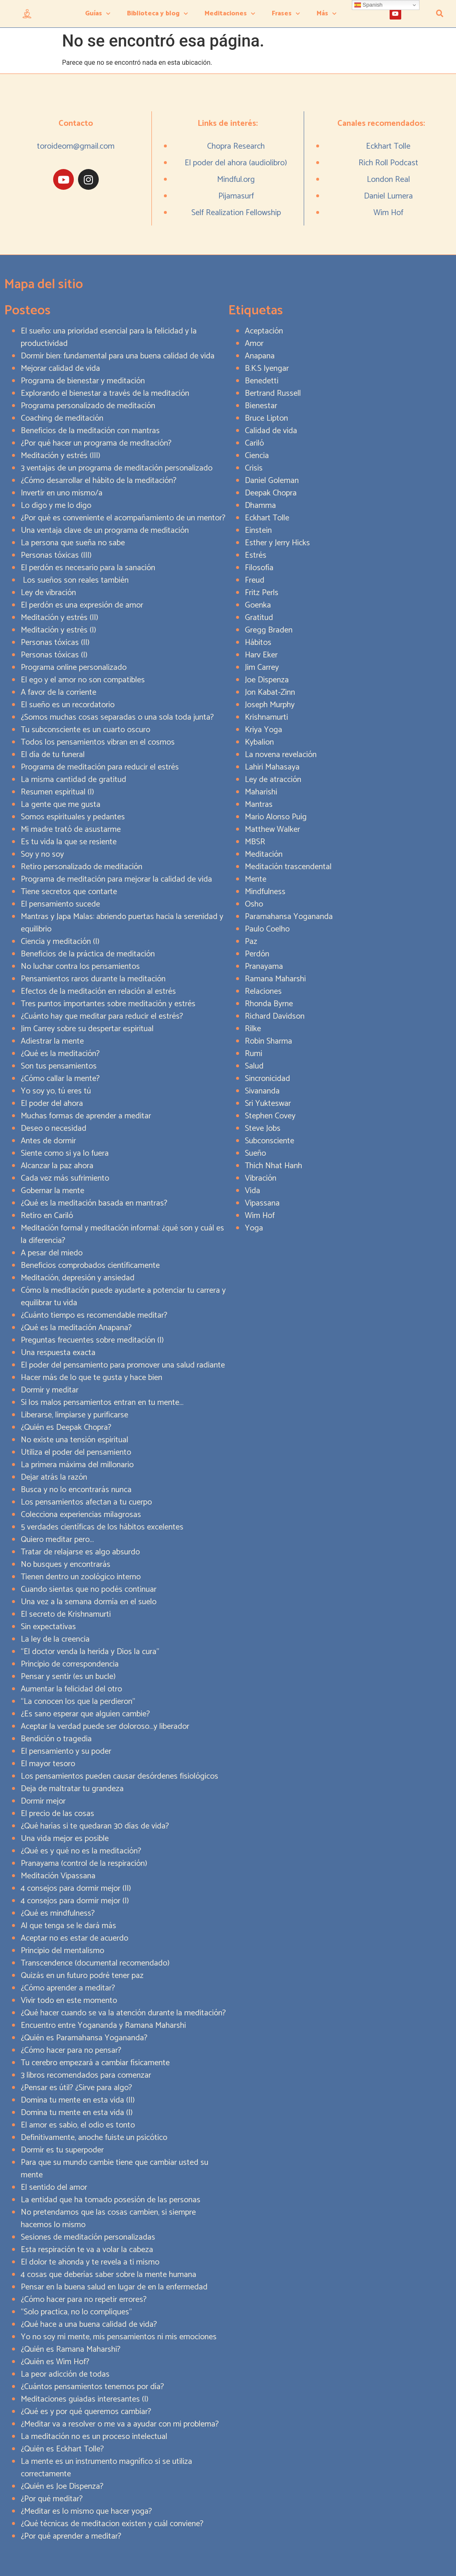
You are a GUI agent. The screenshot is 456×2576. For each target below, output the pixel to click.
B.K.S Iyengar (267, 368)
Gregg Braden (269, 630)
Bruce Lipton (266, 418)
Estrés (255, 555)
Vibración (260, 1178)
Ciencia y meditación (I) (60, 942)
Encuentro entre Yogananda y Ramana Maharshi (103, 2025)
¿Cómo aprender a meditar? (68, 1988)
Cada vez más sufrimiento (65, 1178)
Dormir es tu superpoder (62, 2150)
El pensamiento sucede (60, 904)
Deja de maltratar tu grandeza (72, 1789)
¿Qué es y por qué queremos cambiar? (86, 2412)
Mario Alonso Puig (276, 817)
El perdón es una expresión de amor (82, 605)
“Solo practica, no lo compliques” (76, 2312)
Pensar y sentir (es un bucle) (68, 1677)
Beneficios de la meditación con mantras (90, 431)
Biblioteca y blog (157, 13)
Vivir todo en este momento (69, 2000)
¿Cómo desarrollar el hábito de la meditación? (98, 481)
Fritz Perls (261, 593)
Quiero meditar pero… (57, 1540)
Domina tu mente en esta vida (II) (78, 2100)
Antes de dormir (48, 1141)
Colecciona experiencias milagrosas (81, 1515)
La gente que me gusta (60, 804)
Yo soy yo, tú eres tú (56, 1091)
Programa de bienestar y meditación (83, 381)
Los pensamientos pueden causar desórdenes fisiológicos (119, 1776)
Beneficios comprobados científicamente (90, 1265)
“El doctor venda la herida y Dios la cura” (90, 1652)
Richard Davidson (275, 1016)
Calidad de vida (271, 431)
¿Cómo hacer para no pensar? (71, 2050)
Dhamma (260, 505)
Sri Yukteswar (268, 1103)
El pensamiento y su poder (66, 1751)
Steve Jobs (262, 1128)
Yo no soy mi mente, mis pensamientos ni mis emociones (119, 2337)
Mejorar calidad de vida (60, 368)
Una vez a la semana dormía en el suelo (88, 1602)
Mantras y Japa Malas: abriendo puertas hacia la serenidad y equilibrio (122, 923)
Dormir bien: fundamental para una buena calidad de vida (118, 356)
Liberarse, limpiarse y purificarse (74, 1415)
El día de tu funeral (53, 755)
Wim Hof (388, 213)
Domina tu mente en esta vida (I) (77, 2113)
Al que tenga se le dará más (68, 1926)
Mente (255, 879)
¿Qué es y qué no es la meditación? (81, 1851)
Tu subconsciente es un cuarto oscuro (85, 730)
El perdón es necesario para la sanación (88, 568)
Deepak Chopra (271, 493)
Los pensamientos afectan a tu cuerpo (86, 1502)
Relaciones (263, 991)
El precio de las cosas (57, 1814)
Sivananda (262, 1091)
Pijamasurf (236, 196)
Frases (286, 13)
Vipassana (262, 1203)
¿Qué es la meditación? (60, 1054)
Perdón (257, 954)
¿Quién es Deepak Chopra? (66, 1427)
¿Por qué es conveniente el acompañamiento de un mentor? (123, 518)
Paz (251, 942)
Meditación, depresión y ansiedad (77, 1278)
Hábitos (258, 643)
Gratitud (259, 618)
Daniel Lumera (388, 196)
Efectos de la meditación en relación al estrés (98, 991)
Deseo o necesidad (53, 1128)
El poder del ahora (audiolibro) (236, 163)
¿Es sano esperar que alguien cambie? (85, 1714)
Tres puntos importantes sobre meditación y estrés (108, 1004)
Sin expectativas (48, 1627)
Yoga (254, 1228)
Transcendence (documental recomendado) (95, 1963)
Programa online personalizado (74, 667)
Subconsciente (269, 1141)
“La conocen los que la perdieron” (78, 1701)
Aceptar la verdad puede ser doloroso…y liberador (105, 1726)
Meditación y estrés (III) (60, 456)
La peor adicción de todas (65, 2374)
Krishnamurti (266, 717)
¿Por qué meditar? (52, 2499)
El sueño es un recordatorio (68, 705)
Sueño (255, 1153)
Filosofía (259, 568)
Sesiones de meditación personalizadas (88, 2237)
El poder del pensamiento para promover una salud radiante (123, 1365)
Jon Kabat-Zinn (270, 692)
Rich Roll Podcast (388, 163)
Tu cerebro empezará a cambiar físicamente (95, 2063)
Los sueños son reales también (75, 580)
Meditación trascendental (288, 867)
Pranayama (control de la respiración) (84, 1863)
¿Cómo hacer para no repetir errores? (83, 2299)
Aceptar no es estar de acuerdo (74, 1938)
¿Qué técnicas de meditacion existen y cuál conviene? (112, 2524)
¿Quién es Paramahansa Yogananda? (84, 2038)
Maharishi (261, 792)
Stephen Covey (270, 1116)
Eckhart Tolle (388, 146)
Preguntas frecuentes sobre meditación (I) (92, 1340)
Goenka (258, 605)
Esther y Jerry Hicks (277, 543)
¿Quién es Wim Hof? (55, 2362)
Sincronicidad (267, 1079)
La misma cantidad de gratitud (73, 780)
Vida (252, 1191)
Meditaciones (230, 13)
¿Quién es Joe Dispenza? (62, 2486)
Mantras (259, 804)
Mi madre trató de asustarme (71, 829)
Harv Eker (261, 655)
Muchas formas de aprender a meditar (86, 1116)
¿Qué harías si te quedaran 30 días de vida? (95, 1826)
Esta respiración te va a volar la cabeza (87, 2250)
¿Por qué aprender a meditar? (71, 2536)
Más (327, 13)
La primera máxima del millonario (77, 1465)
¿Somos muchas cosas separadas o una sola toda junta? (117, 717)
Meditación (264, 854)
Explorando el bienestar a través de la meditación (105, 393)
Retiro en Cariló (47, 1216)
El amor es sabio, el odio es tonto (78, 2125)
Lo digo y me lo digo (56, 505)
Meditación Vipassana (58, 1876)
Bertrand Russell (273, 393)
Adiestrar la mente (52, 1041)
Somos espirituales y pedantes (73, 817)
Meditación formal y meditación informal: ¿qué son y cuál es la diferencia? (122, 1234)
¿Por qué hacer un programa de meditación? (96, 443)
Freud (254, 580)
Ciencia (257, 456)
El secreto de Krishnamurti (66, 1614)
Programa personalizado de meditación (88, 406)
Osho (254, 904)
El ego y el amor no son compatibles (83, 680)
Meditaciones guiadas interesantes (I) (85, 2399)
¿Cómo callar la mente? (60, 1079)
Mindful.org (236, 179)
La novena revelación (281, 755)
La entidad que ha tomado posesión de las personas (110, 2200)
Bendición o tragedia (56, 1739)
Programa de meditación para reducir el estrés (100, 767)
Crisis (254, 468)
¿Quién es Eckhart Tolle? (62, 2449)
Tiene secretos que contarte (69, 892)
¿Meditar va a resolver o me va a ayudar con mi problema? (120, 2424)
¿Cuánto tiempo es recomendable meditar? (94, 1315)
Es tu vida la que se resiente (69, 842)
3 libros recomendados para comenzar (86, 2075)
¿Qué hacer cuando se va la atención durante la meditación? (123, 2013)
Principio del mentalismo (62, 1951)
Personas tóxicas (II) (55, 643)
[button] (439, 13)
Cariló (254, 443)
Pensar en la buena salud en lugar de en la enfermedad (114, 2287)
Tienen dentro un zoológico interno (81, 1577)
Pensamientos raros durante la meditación (93, 979)
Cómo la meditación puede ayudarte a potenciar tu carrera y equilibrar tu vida (123, 1297)
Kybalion (259, 742)
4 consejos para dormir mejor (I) (75, 1901)
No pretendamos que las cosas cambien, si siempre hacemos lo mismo (108, 2219)
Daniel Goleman (272, 481)
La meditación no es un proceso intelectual (94, 2437)
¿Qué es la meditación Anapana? (76, 1328)
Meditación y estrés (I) (58, 630)
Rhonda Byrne (269, 1004)
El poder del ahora (52, 1103)
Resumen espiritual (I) (57, 792)
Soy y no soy (42, 854)
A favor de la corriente (58, 692)
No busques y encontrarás (65, 1564)
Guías (97, 13)
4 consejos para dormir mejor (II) (76, 1888)
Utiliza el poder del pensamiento (76, 1452)
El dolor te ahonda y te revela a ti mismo (90, 2262)
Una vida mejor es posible (65, 1839)
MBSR (255, 842)
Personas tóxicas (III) (56, 555)
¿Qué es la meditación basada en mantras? (94, 1203)
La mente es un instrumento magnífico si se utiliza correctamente (106, 2468)
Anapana (260, 356)
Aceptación (264, 331)
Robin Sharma (268, 1041)
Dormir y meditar (49, 1390)
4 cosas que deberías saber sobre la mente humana (108, 2275)
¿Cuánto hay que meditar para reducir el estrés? (102, 1016)
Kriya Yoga (263, 730)
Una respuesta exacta (58, 1353)
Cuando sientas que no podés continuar (88, 1589)
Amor (254, 343)
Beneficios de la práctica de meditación (88, 954)
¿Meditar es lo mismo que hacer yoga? (86, 2511)
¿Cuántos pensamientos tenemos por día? (92, 2387)
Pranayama (264, 966)
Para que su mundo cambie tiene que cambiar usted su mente (114, 2169)
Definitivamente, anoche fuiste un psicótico (94, 2138)
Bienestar (261, 406)
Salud (254, 1066)
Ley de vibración (48, 593)
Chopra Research (236, 146)
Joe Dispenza (267, 680)
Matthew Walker (272, 829)
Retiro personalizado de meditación (81, 867)
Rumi (253, 1054)
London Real (388, 179)
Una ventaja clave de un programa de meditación (105, 530)
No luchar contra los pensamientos (80, 966)
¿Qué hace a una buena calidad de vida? (89, 2324)
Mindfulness (265, 892)
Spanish (368, 5)
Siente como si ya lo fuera (65, 1153)
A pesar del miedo (52, 1253)
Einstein (258, 530)
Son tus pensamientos (59, 1066)
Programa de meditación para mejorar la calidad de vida (116, 879)
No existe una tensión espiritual (74, 1440)
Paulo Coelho (267, 929)
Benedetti (261, 381)
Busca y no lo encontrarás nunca (76, 1490)
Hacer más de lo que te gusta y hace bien (91, 1378)
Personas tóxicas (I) (54, 655)
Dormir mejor (43, 1801)
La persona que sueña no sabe (73, 543)
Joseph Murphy (270, 705)
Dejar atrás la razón (54, 1477)
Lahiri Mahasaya (272, 767)
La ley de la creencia (55, 1639)
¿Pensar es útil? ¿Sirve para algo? (76, 2088)
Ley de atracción (273, 780)
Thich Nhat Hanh (273, 1166)
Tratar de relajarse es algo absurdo (80, 1552)
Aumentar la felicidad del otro (71, 1689)
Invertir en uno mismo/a (61, 493)
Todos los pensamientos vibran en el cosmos (98, 742)
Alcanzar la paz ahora (57, 1166)
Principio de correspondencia (70, 1664)
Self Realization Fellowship (236, 213)
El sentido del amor (54, 2187)
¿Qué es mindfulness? (58, 1913)
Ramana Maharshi (275, 979)
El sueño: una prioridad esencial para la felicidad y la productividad (109, 337)
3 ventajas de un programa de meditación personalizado (116, 468)
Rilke (253, 1029)
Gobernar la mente (52, 1191)
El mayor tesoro (48, 1764)
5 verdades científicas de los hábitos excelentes (102, 1527)
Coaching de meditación (62, 418)
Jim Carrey (262, 667)
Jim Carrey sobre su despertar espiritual (87, 1029)
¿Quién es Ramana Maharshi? (70, 2349)
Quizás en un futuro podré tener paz (82, 1976)
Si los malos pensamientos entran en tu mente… (102, 1402)
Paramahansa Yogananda (289, 917)
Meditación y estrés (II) (59, 618)
